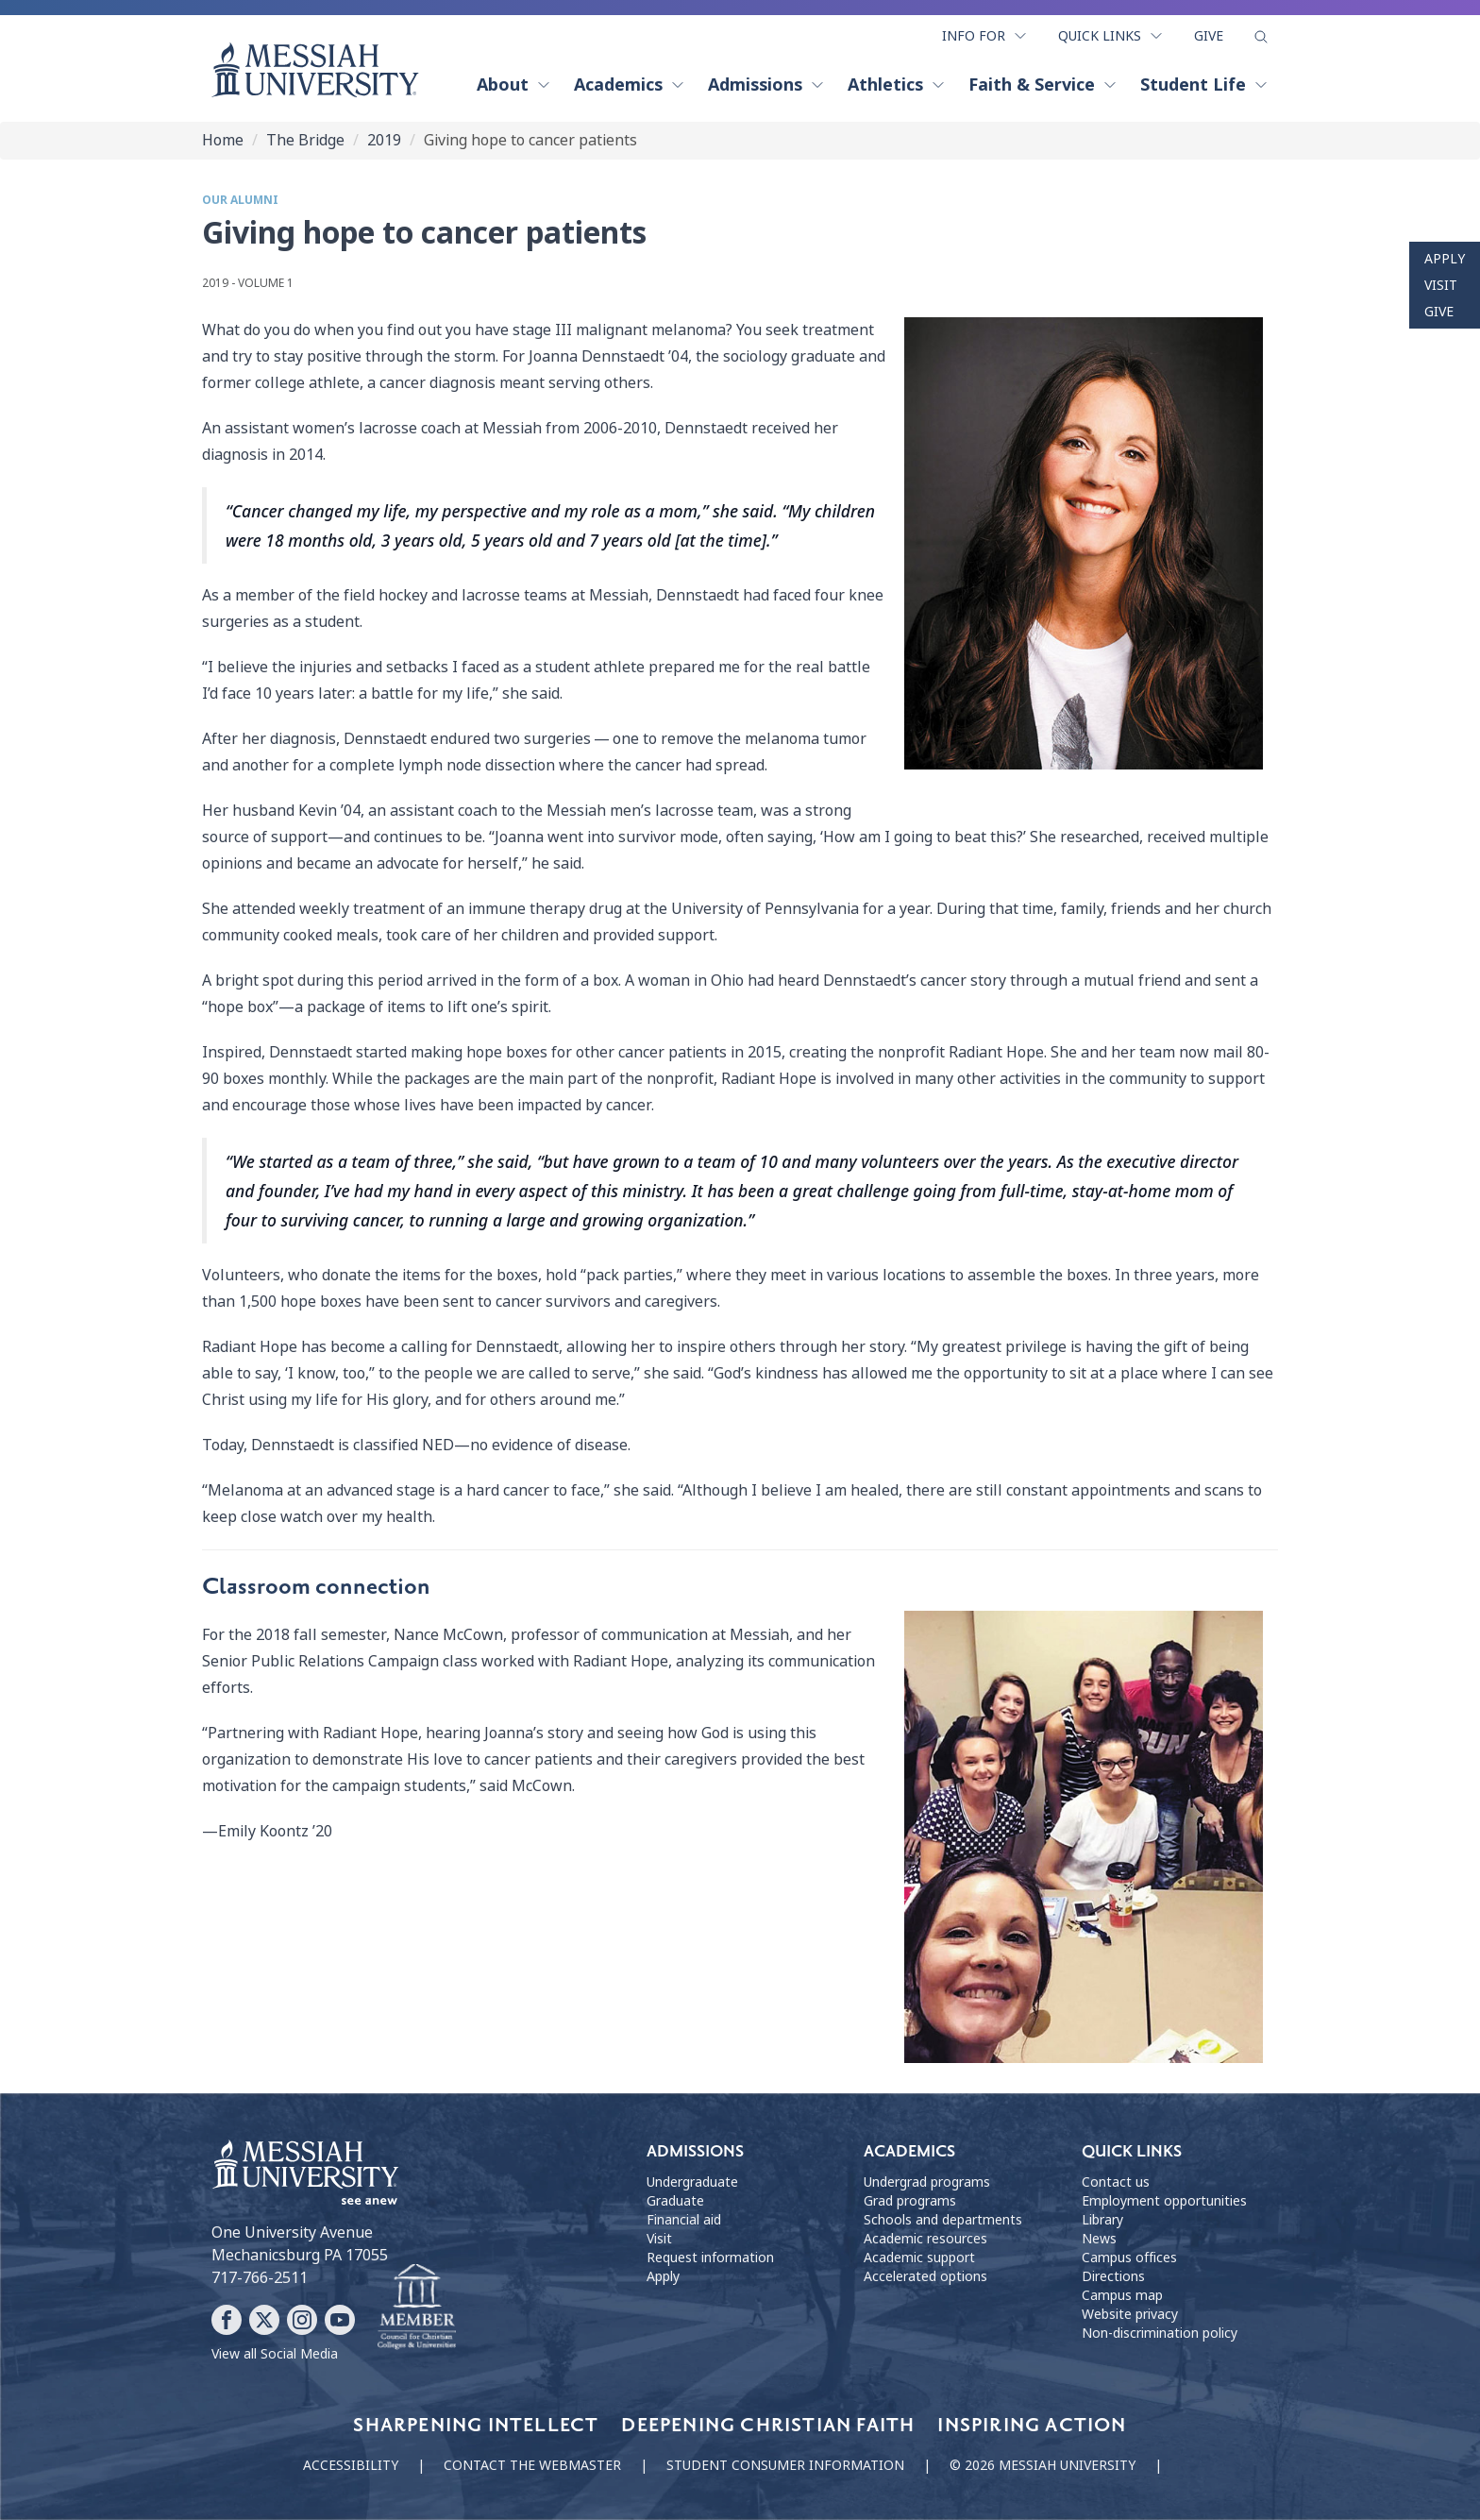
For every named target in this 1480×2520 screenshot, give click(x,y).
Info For (985, 35)
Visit (1440, 285)
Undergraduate (692, 2182)
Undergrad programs (927, 2182)
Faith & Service (1043, 85)
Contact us (1116, 2182)
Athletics (897, 85)
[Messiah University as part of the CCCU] (417, 2307)
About (514, 85)
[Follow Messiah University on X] (264, 2320)
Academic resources (925, 2238)
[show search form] (1261, 36)
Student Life (1204, 85)
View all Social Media (274, 2353)
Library (1102, 2219)
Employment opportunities (1164, 2200)
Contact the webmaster (532, 2465)
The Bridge (305, 140)
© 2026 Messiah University (1042, 2465)
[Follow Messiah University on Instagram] (302, 2320)
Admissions (766, 85)
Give (1208, 35)
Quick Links (1111, 35)
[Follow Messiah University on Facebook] (226, 2320)
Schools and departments (943, 2219)
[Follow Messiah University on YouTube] (340, 2320)
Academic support (919, 2257)
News (1099, 2238)
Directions (1113, 2276)
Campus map (1122, 2295)
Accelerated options (925, 2276)
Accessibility (350, 2465)
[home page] (315, 70)
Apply (1444, 258)
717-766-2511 (259, 2278)
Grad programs (910, 2200)
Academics (629, 85)
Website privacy (1130, 2314)
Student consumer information (785, 2465)
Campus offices (1129, 2257)
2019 (384, 140)
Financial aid (684, 2219)
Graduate (675, 2200)
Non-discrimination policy (1159, 2333)
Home (223, 140)
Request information (710, 2257)
